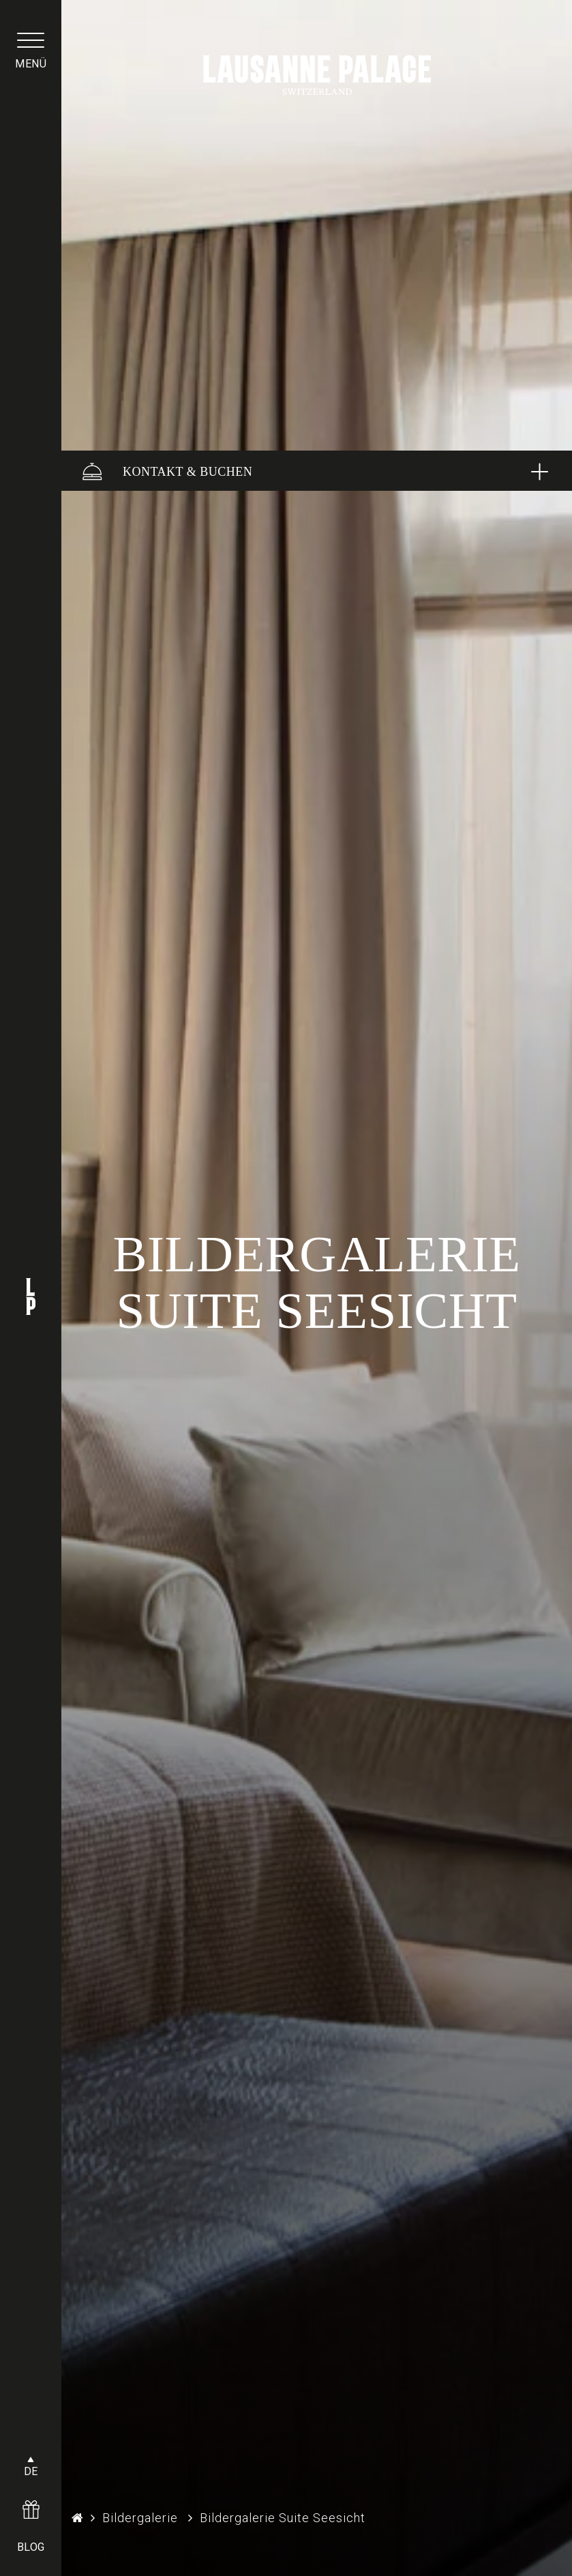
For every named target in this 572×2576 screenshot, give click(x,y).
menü (30, 63)
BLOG (31, 2547)
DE (31, 2471)
